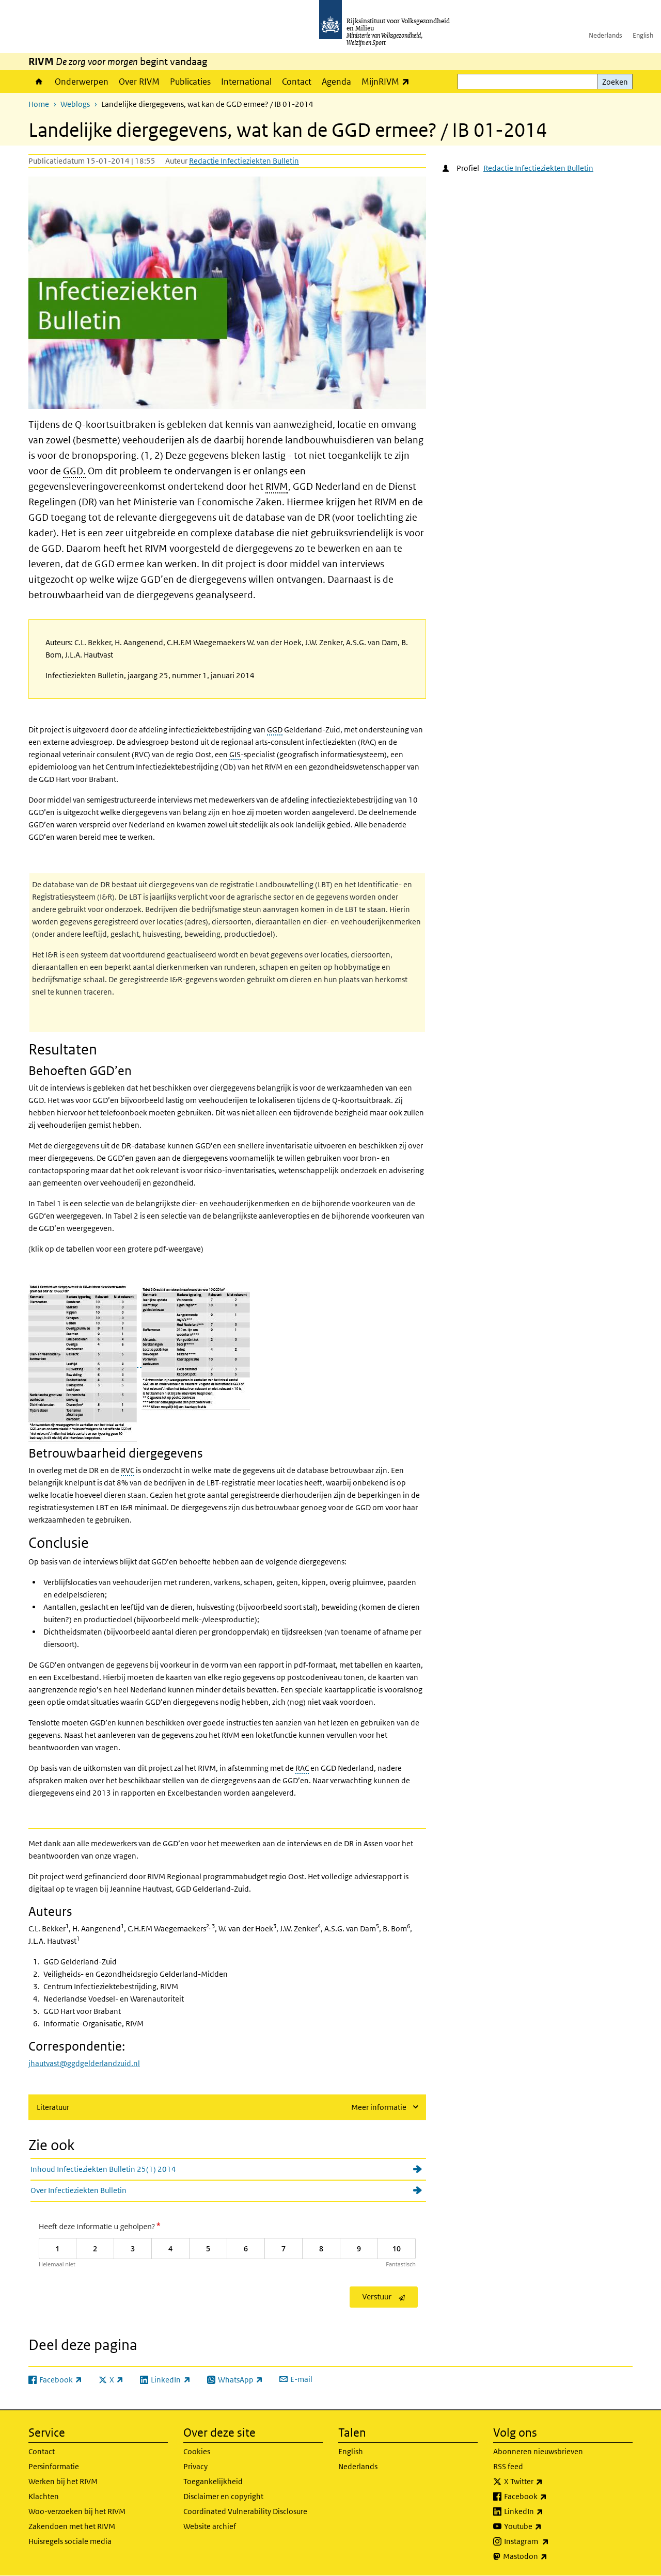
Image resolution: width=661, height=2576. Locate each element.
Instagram (549, 2541)
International (246, 81)
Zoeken (615, 82)
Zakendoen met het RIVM (71, 2526)
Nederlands (605, 35)
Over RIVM (139, 81)
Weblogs (75, 104)
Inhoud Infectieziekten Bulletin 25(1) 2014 (103, 2169)
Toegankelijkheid (213, 2481)
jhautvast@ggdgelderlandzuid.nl (84, 2063)
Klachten (43, 2496)
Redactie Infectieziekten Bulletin (244, 161)
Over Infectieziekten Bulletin (78, 2190)
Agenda (336, 81)
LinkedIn (546, 2511)
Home (39, 81)
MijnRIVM (388, 81)
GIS (235, 754)
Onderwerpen (81, 81)
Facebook (548, 2496)
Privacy (195, 2466)
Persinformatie (53, 2466)
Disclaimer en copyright (223, 2496)
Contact (296, 81)
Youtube (545, 2526)
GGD (274, 729)
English (643, 35)
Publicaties (190, 81)
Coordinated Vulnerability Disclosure (245, 2511)
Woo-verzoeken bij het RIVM (76, 2511)
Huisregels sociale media (70, 2541)
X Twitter (546, 2481)
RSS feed (508, 2466)
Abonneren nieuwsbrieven (538, 2451)
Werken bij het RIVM (63, 2481)
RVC (127, 1470)
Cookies (196, 2451)
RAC (302, 1768)
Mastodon (548, 2556)
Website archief (209, 2526)
